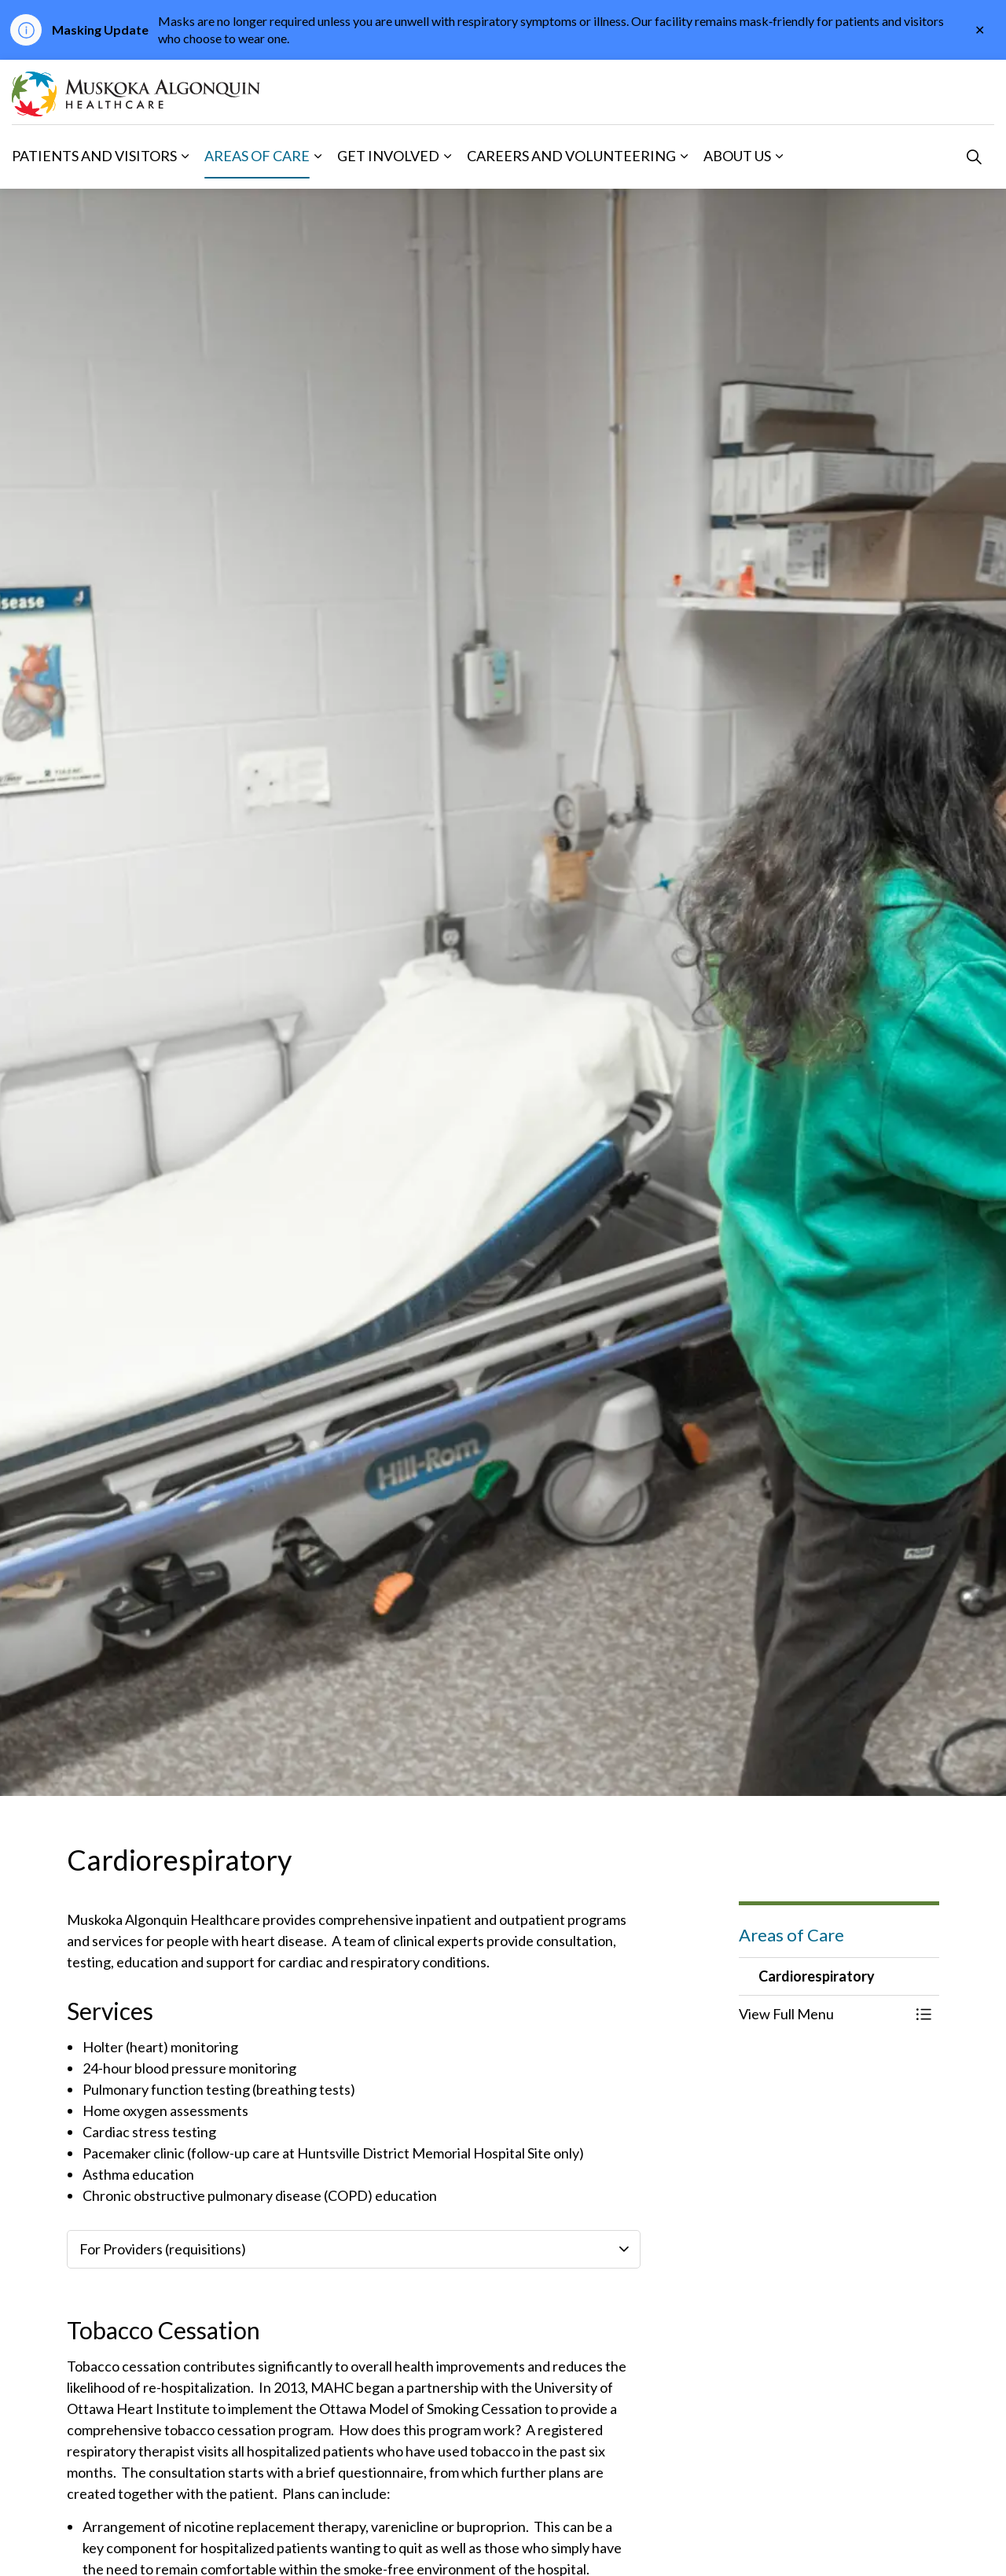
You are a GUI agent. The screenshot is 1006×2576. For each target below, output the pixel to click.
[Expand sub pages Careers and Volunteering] (684, 156)
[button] (823, 2014)
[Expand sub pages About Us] (779, 156)
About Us (737, 155)
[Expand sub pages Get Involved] (447, 156)
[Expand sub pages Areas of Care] (317, 156)
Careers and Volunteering (571, 155)
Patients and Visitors (94, 155)
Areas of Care (257, 155)
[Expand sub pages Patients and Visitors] (185, 156)
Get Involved (388, 155)
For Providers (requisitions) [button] (162, 2249)
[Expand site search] (974, 156)
